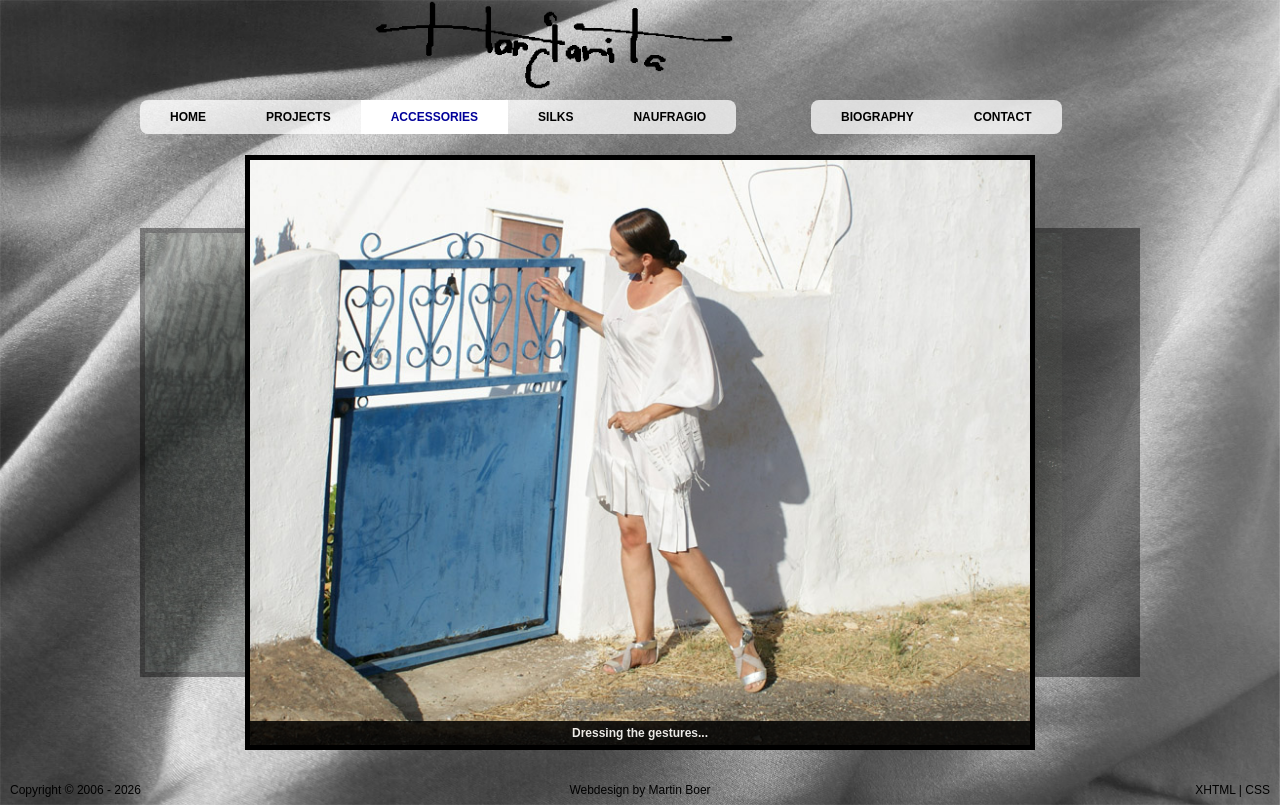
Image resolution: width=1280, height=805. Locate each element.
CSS (1257, 790)
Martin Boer (680, 790)
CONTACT (1003, 117)
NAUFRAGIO (669, 117)
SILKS (555, 117)
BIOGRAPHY (877, 117)
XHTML (1215, 790)
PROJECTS (298, 117)
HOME (188, 117)
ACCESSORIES (434, 117)
